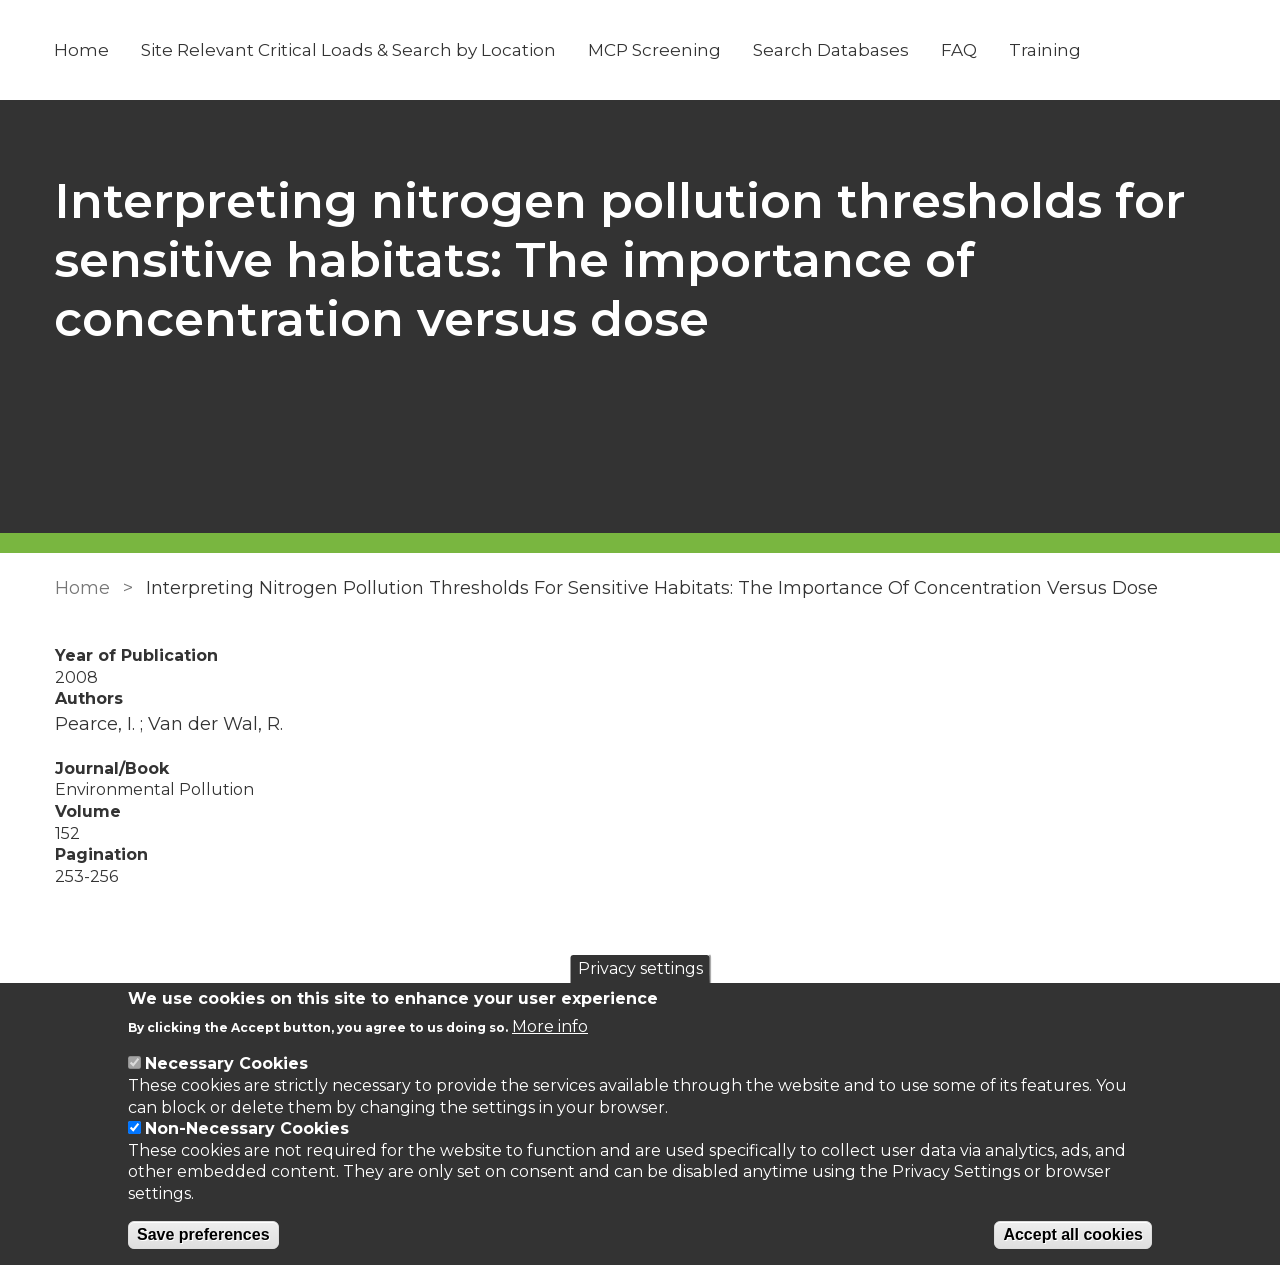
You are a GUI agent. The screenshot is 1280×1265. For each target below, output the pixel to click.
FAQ (960, 50)
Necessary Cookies (226, 1063)
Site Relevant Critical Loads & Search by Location (349, 50)
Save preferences (203, 1234)
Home (82, 50)
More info (550, 1026)
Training (1046, 50)
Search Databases (832, 50)
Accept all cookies (1073, 1234)
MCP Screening (655, 50)
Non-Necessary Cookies (247, 1128)
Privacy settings (640, 968)
